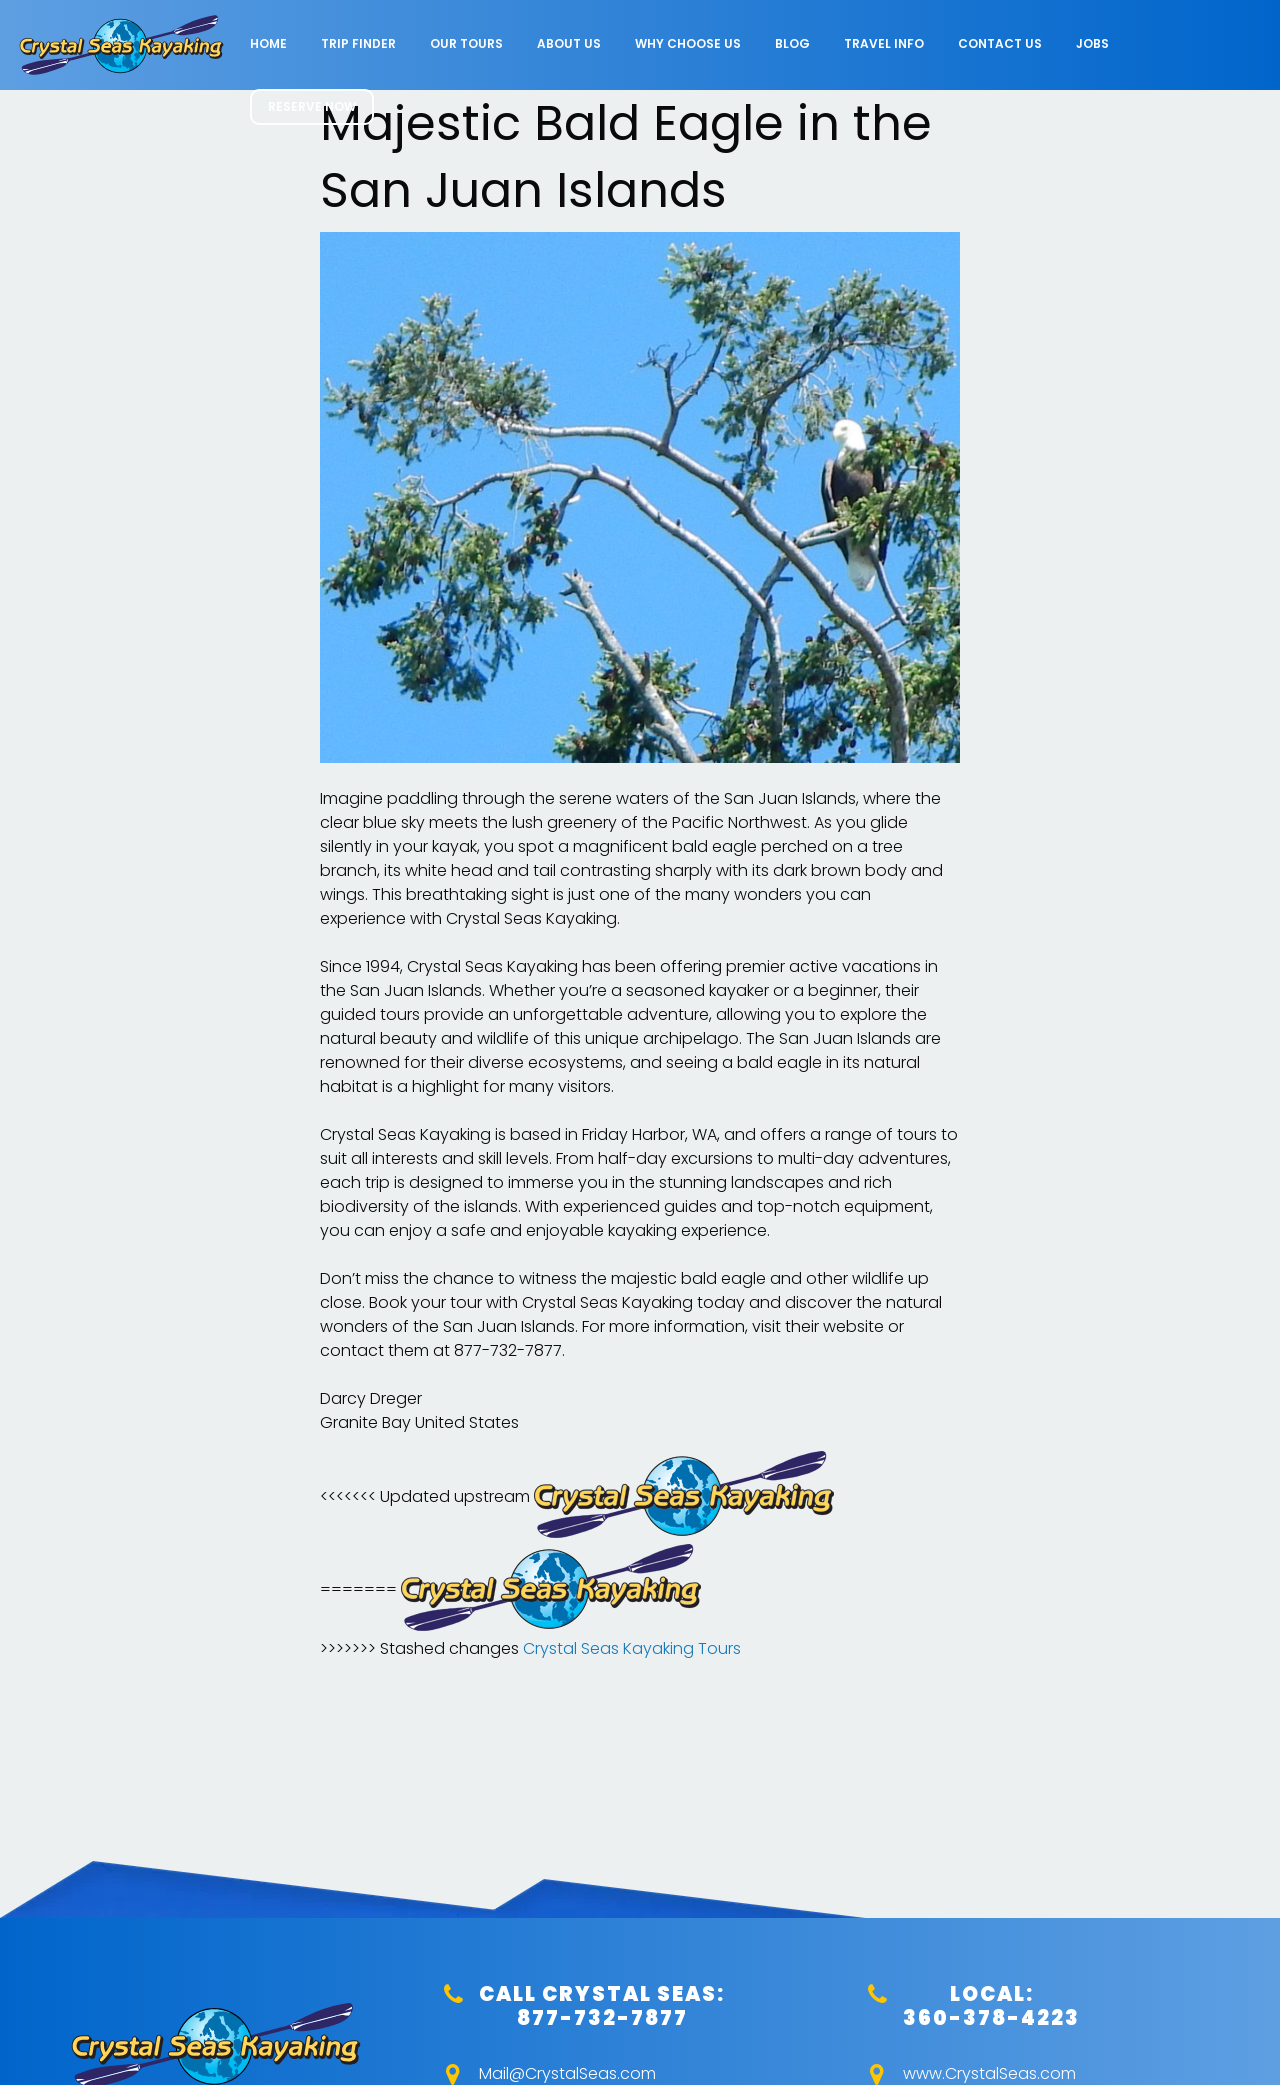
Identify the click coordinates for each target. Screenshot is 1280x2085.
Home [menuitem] (268, 43)
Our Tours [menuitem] (466, 43)
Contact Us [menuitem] (1000, 43)
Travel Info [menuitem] (884, 43)
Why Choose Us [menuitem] (688, 43)
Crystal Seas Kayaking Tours (632, 1648)
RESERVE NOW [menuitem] (312, 106)
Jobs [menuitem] (1092, 43)
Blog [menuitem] (792, 43)
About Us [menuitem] (569, 43)
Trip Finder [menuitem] (358, 43)
